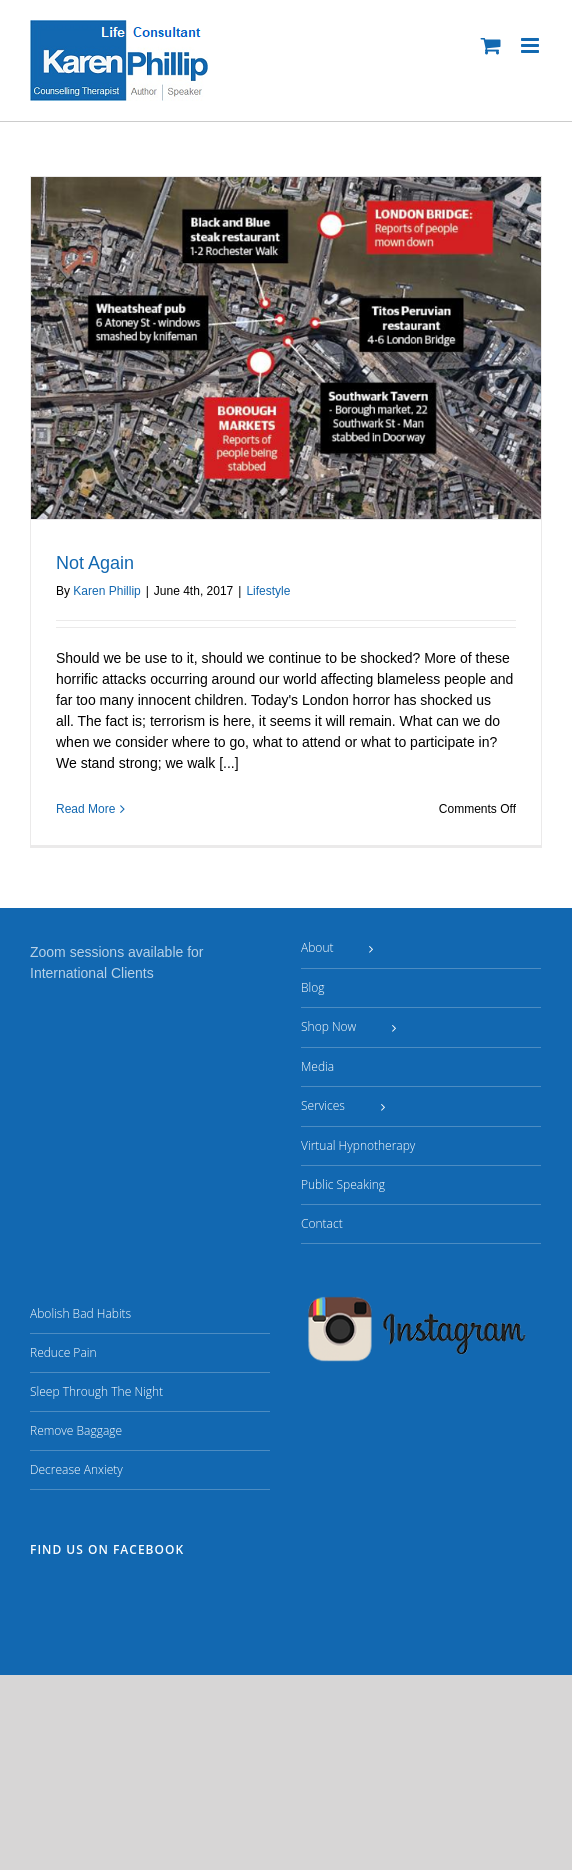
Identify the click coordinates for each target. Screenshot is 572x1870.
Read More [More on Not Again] (85, 809)
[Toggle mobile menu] (531, 45)
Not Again (95, 563)
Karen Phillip (106, 591)
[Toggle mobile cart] (491, 45)
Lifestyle (268, 591)
